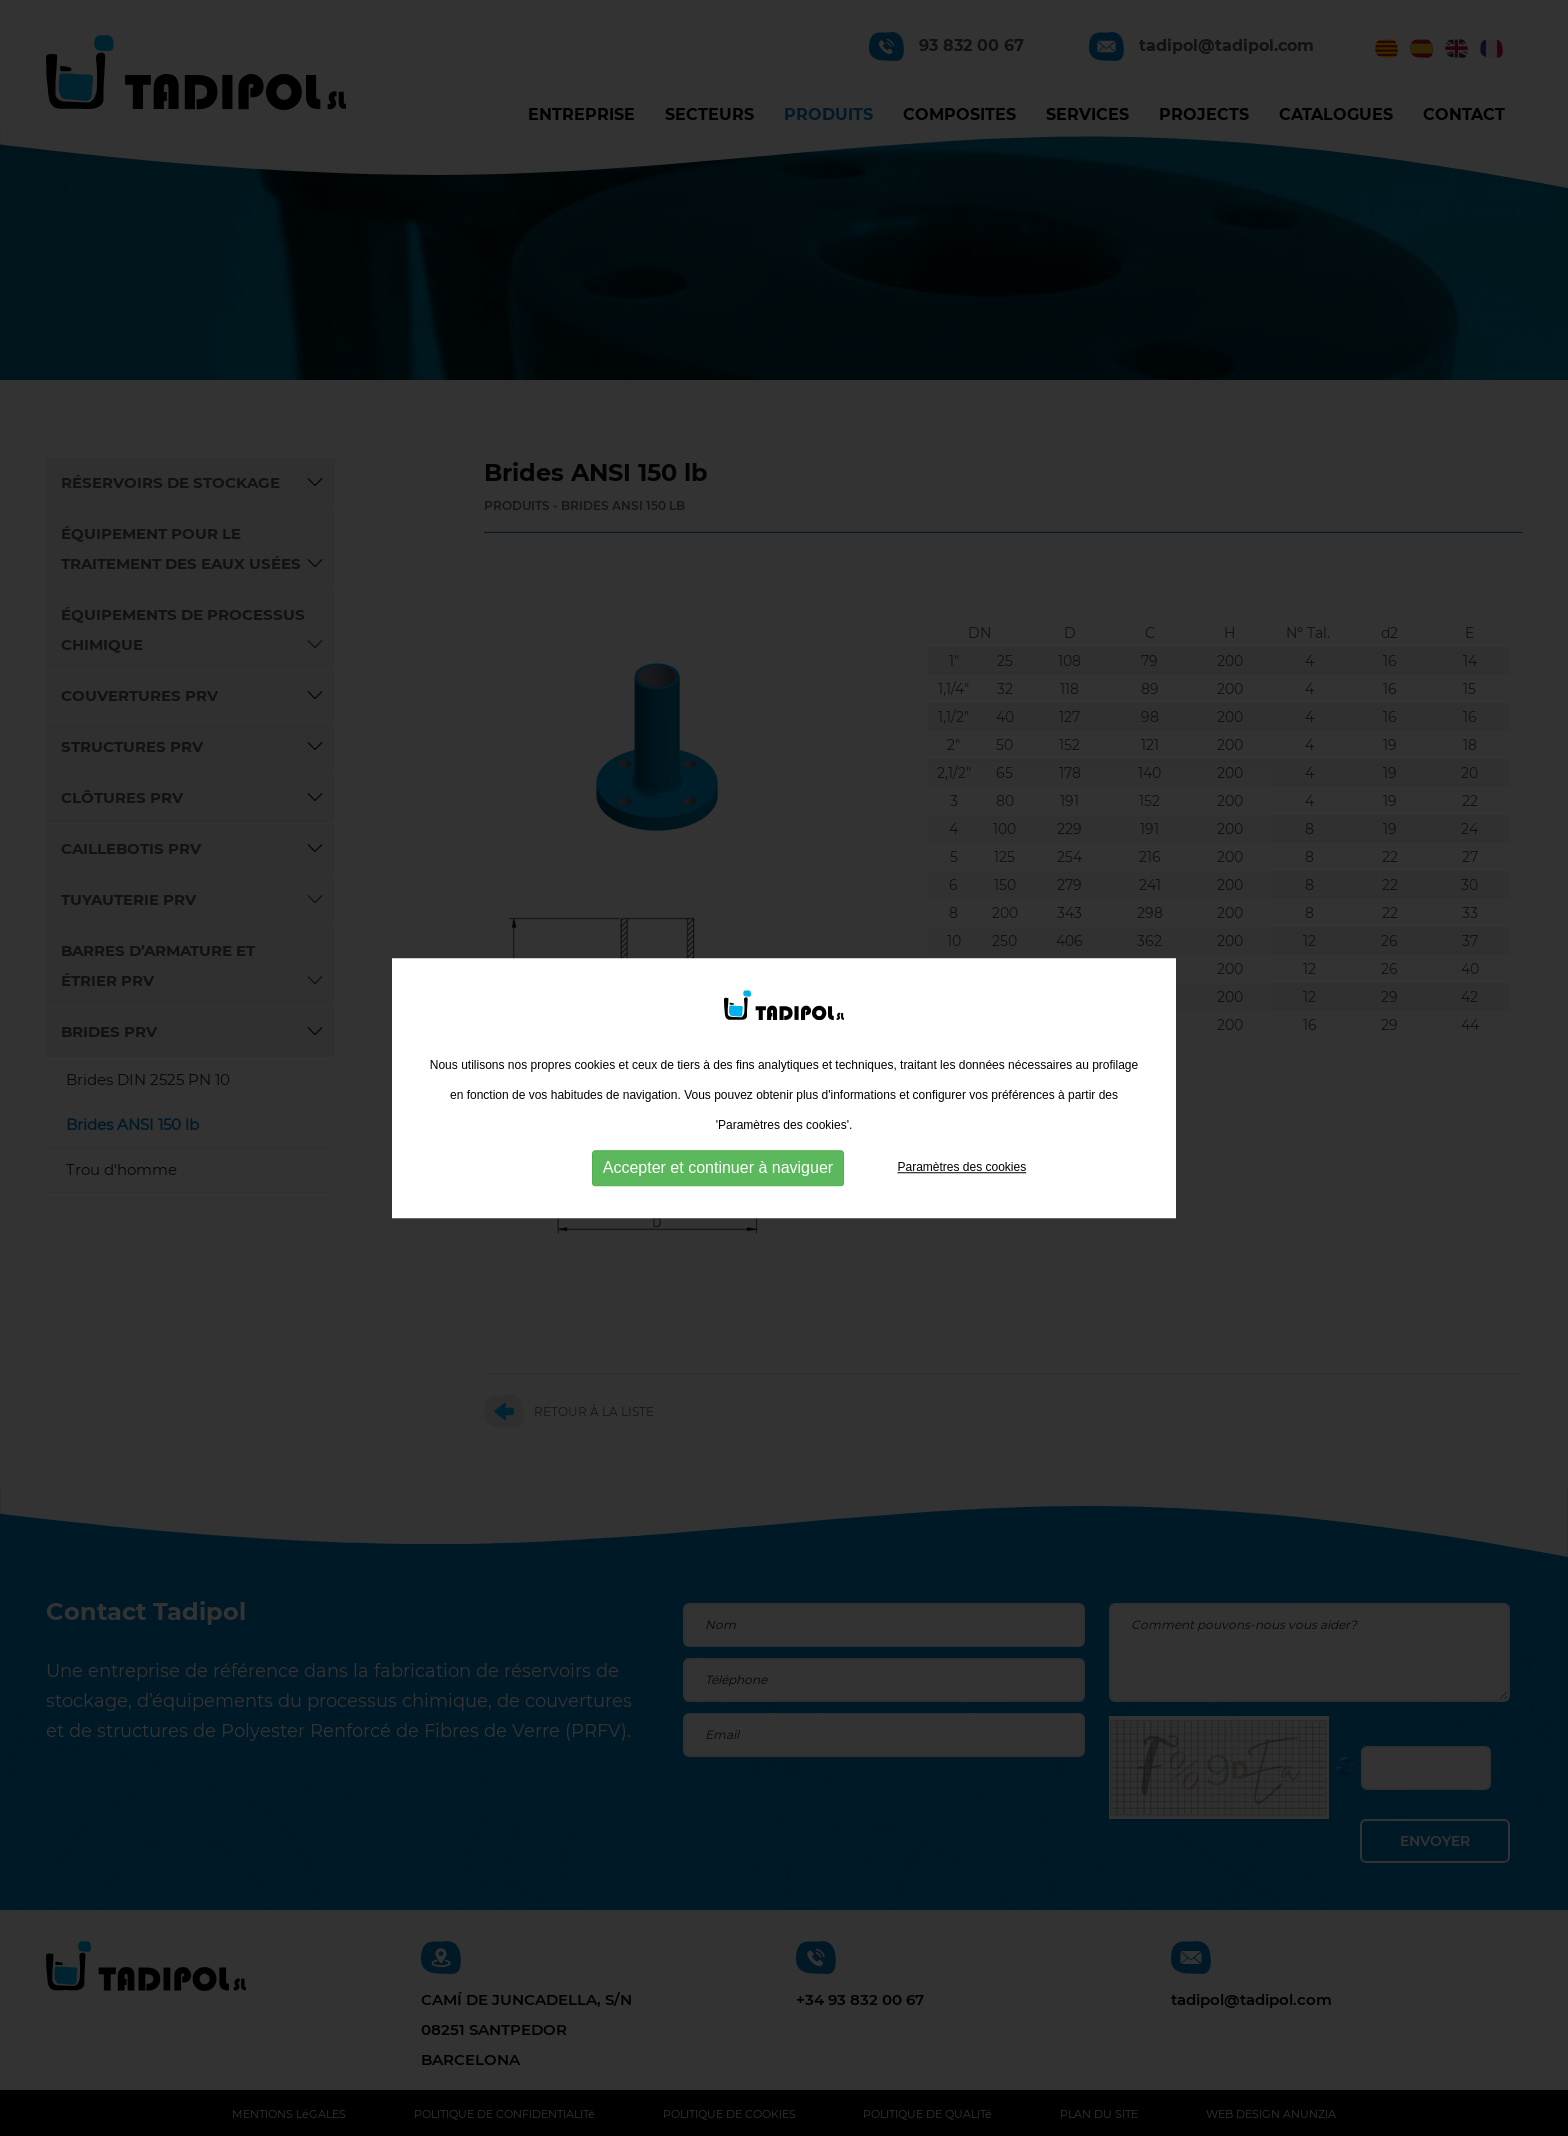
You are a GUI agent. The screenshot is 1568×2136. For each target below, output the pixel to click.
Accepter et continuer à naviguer (718, 1185)
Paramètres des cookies (961, 1185)
